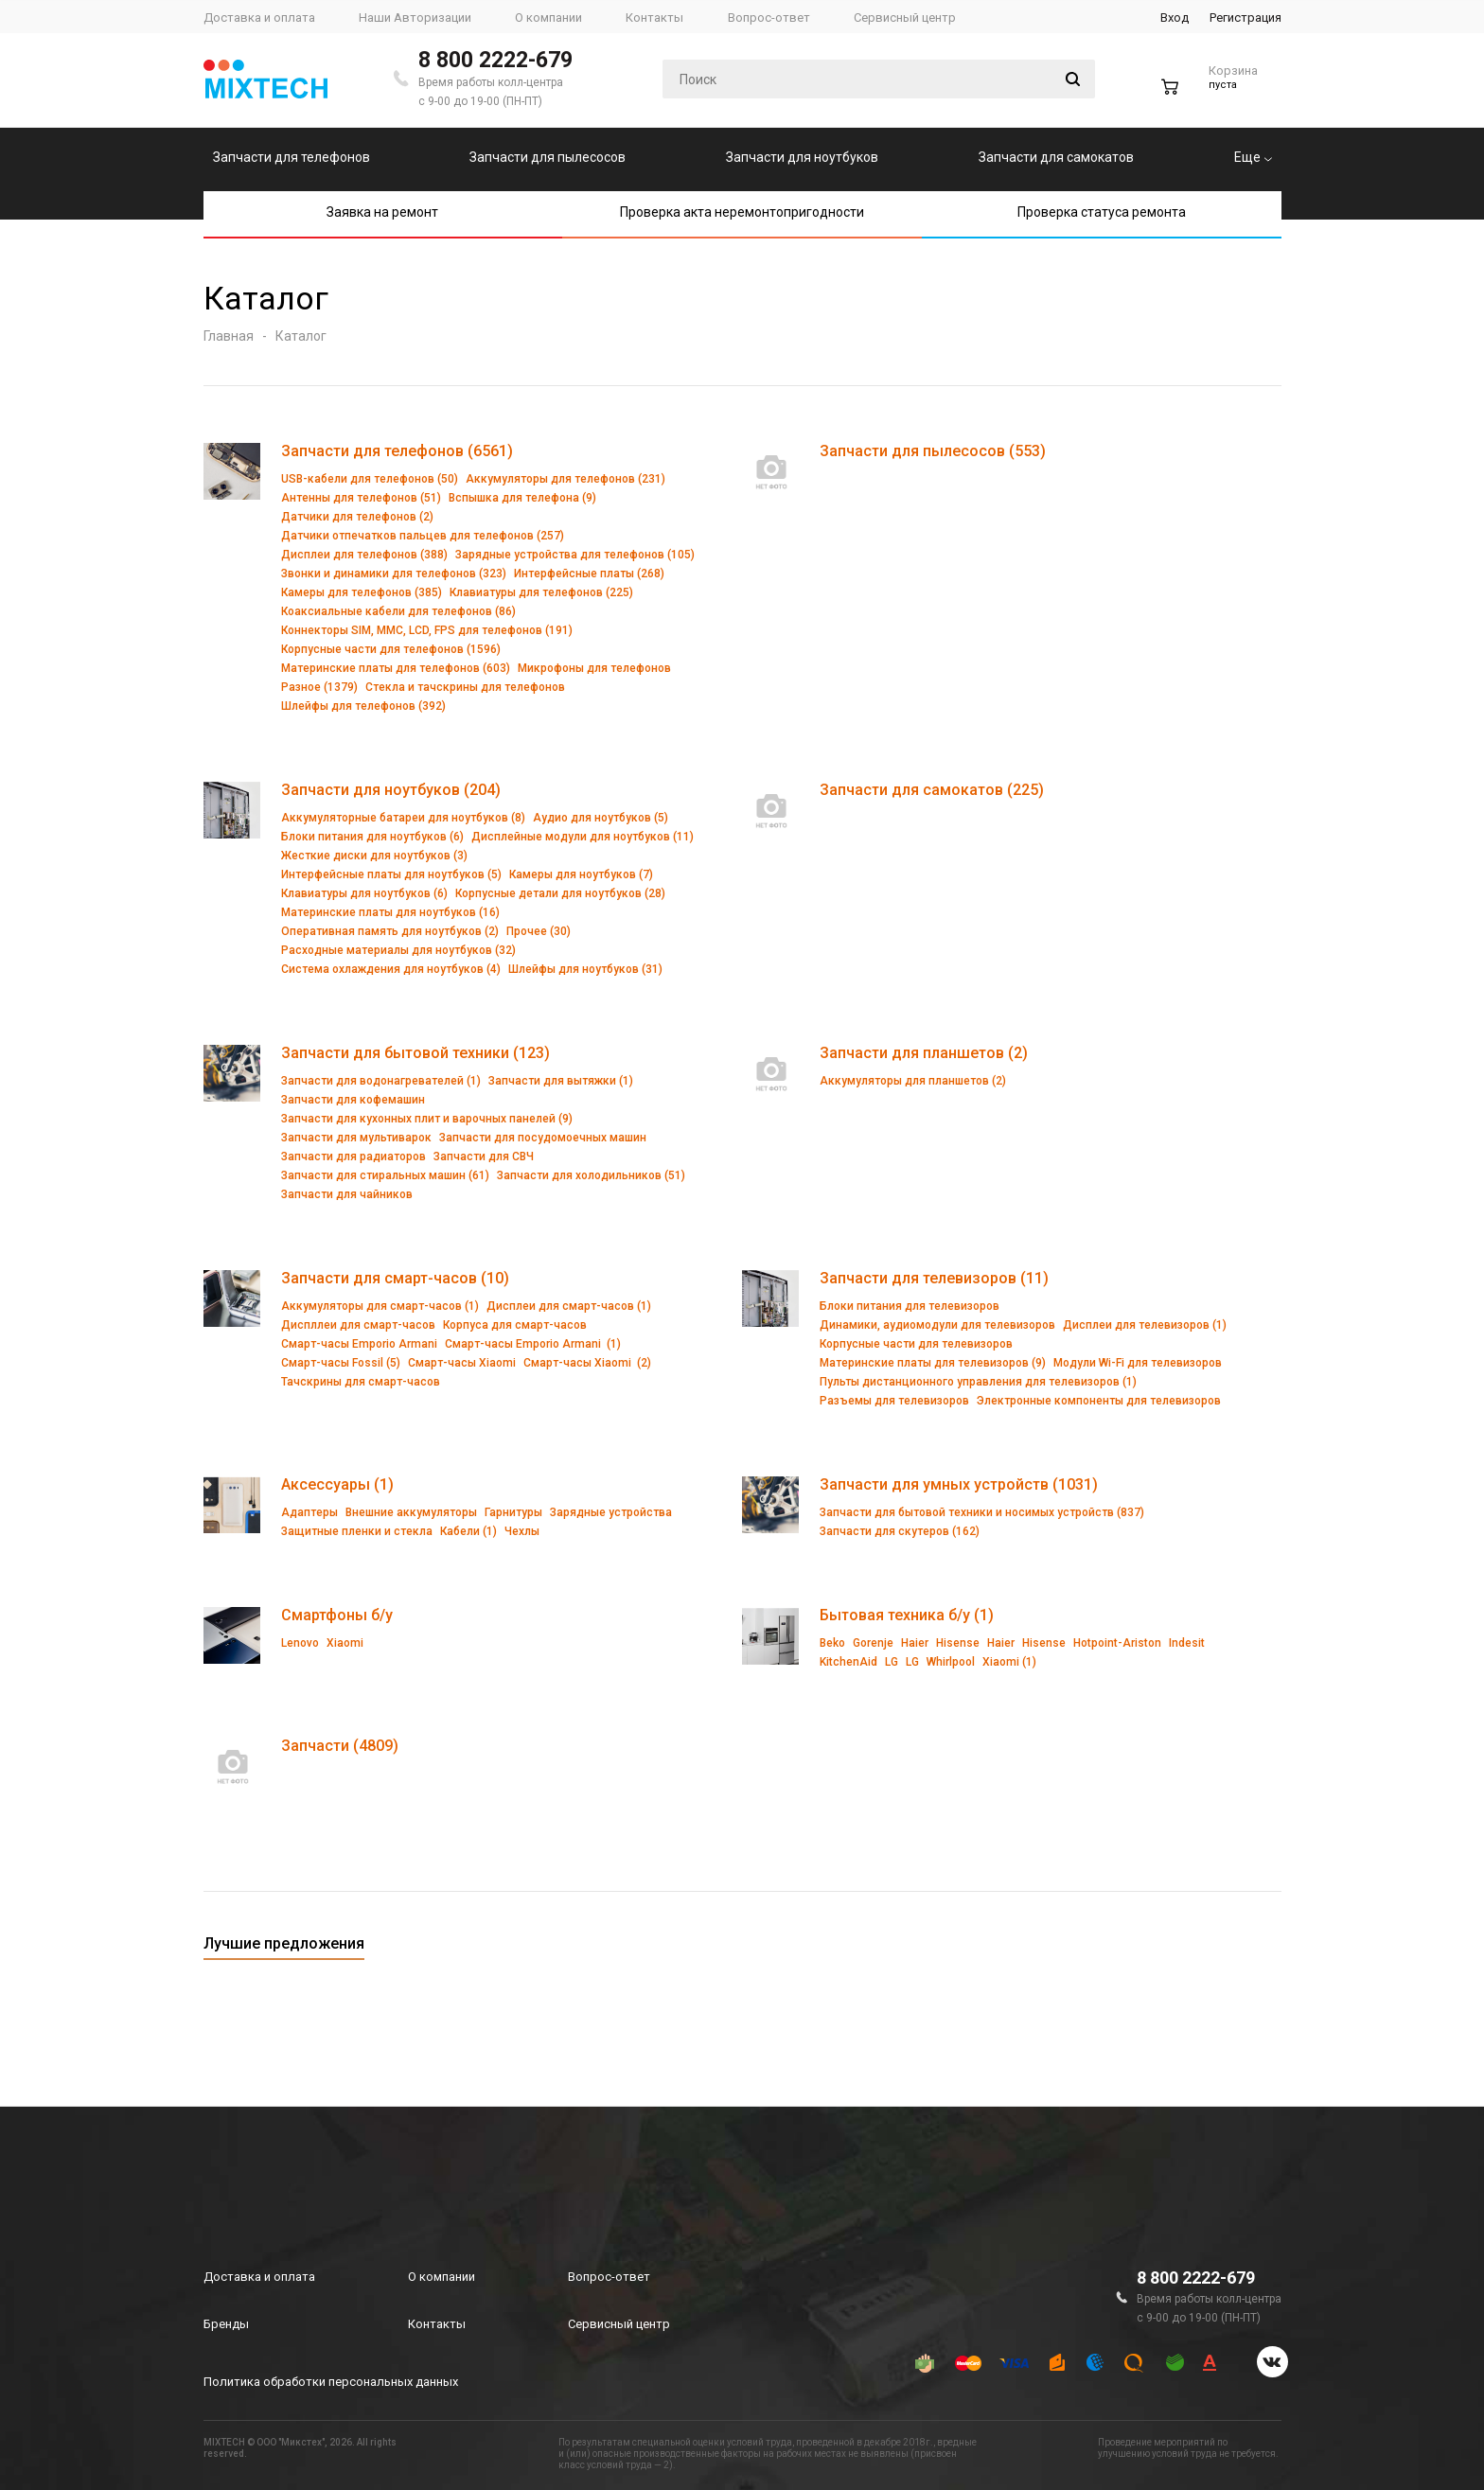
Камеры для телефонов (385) (361, 592)
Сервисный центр (619, 2324)
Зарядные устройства (611, 1512)
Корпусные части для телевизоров (916, 1344)
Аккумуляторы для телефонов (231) (565, 479)
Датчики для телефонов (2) (357, 516)
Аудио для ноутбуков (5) (600, 817)
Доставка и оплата (259, 2276)
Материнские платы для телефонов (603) (395, 668)
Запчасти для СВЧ (483, 1156)
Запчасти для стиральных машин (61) (385, 1175)
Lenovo (300, 1643)
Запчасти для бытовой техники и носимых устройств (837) (982, 1512)
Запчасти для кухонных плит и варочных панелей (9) (427, 1118)
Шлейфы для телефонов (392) (363, 706)
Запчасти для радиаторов (353, 1156)
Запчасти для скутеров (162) (900, 1531)
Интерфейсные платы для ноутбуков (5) (391, 874)
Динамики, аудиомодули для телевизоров (937, 1325)
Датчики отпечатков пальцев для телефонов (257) (422, 535)
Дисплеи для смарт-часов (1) (568, 1306)
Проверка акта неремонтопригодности (742, 212)
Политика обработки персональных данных (330, 2382)
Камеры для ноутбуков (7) (581, 874)
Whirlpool (951, 1662)
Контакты (437, 2324)
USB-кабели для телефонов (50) (369, 479)
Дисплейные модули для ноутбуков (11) (582, 836)
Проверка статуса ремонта (1101, 212)
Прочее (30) (538, 931)
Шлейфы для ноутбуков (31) (585, 969)
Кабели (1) (468, 1531)
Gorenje (873, 1643)
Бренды (226, 2324)
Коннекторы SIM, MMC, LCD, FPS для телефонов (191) (427, 630)
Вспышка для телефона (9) (522, 497)
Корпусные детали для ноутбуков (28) (560, 893)
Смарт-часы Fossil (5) (340, 1362)
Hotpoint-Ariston (1117, 1643)
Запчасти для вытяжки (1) (560, 1080)
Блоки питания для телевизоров (909, 1306)
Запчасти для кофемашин (353, 1099)
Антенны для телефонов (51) (361, 497)
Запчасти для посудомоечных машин (542, 1137)
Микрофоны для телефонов (594, 668)
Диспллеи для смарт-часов (358, 1325)
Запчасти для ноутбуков (802, 157)
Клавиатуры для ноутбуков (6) (364, 893)
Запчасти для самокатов (1056, 157)
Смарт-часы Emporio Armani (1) (533, 1344)
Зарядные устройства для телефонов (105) (575, 554)
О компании (441, 2276)
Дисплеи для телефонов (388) (364, 554)
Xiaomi (345, 1643)
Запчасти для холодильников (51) (591, 1175)
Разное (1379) (319, 687)
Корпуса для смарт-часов (515, 1325)
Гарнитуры (513, 1512)
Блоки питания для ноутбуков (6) (372, 836)
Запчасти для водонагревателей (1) (381, 1080)
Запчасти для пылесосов (547, 157)
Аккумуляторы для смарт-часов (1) (380, 1306)
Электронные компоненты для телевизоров (1099, 1400)
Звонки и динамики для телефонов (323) (393, 573)
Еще (1253, 157)
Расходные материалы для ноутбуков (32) (398, 950)
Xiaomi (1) (1009, 1662)
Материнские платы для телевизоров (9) (933, 1362)
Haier (914, 1643)
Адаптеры (309, 1512)
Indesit (1187, 1643)
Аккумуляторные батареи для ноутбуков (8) (403, 817)
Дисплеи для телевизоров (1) (1145, 1325)
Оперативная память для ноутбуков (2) (390, 931)
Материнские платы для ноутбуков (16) (390, 912)
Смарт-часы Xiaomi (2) (587, 1362)
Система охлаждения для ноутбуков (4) (391, 969)
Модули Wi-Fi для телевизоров (1137, 1362)
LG (891, 1662)
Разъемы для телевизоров (894, 1400)
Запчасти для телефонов (291, 157)
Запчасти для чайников (347, 1194)
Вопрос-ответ (609, 2276)
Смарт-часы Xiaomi (462, 1362)
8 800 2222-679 (495, 60)
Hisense (958, 1643)
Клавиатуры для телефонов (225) (541, 592)
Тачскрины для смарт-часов (360, 1381)
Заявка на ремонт (382, 212)
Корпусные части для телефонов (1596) (391, 649)
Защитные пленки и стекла (357, 1531)
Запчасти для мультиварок (356, 1137)
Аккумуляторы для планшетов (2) (913, 1080)
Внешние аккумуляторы (411, 1512)
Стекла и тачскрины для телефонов (465, 687)
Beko (832, 1643)
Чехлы (521, 1531)
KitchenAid (848, 1662)
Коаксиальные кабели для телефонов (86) (398, 611)
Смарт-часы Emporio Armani (359, 1344)
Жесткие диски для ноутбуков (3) (374, 855)
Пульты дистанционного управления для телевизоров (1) (978, 1381)
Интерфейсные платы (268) (589, 573)
